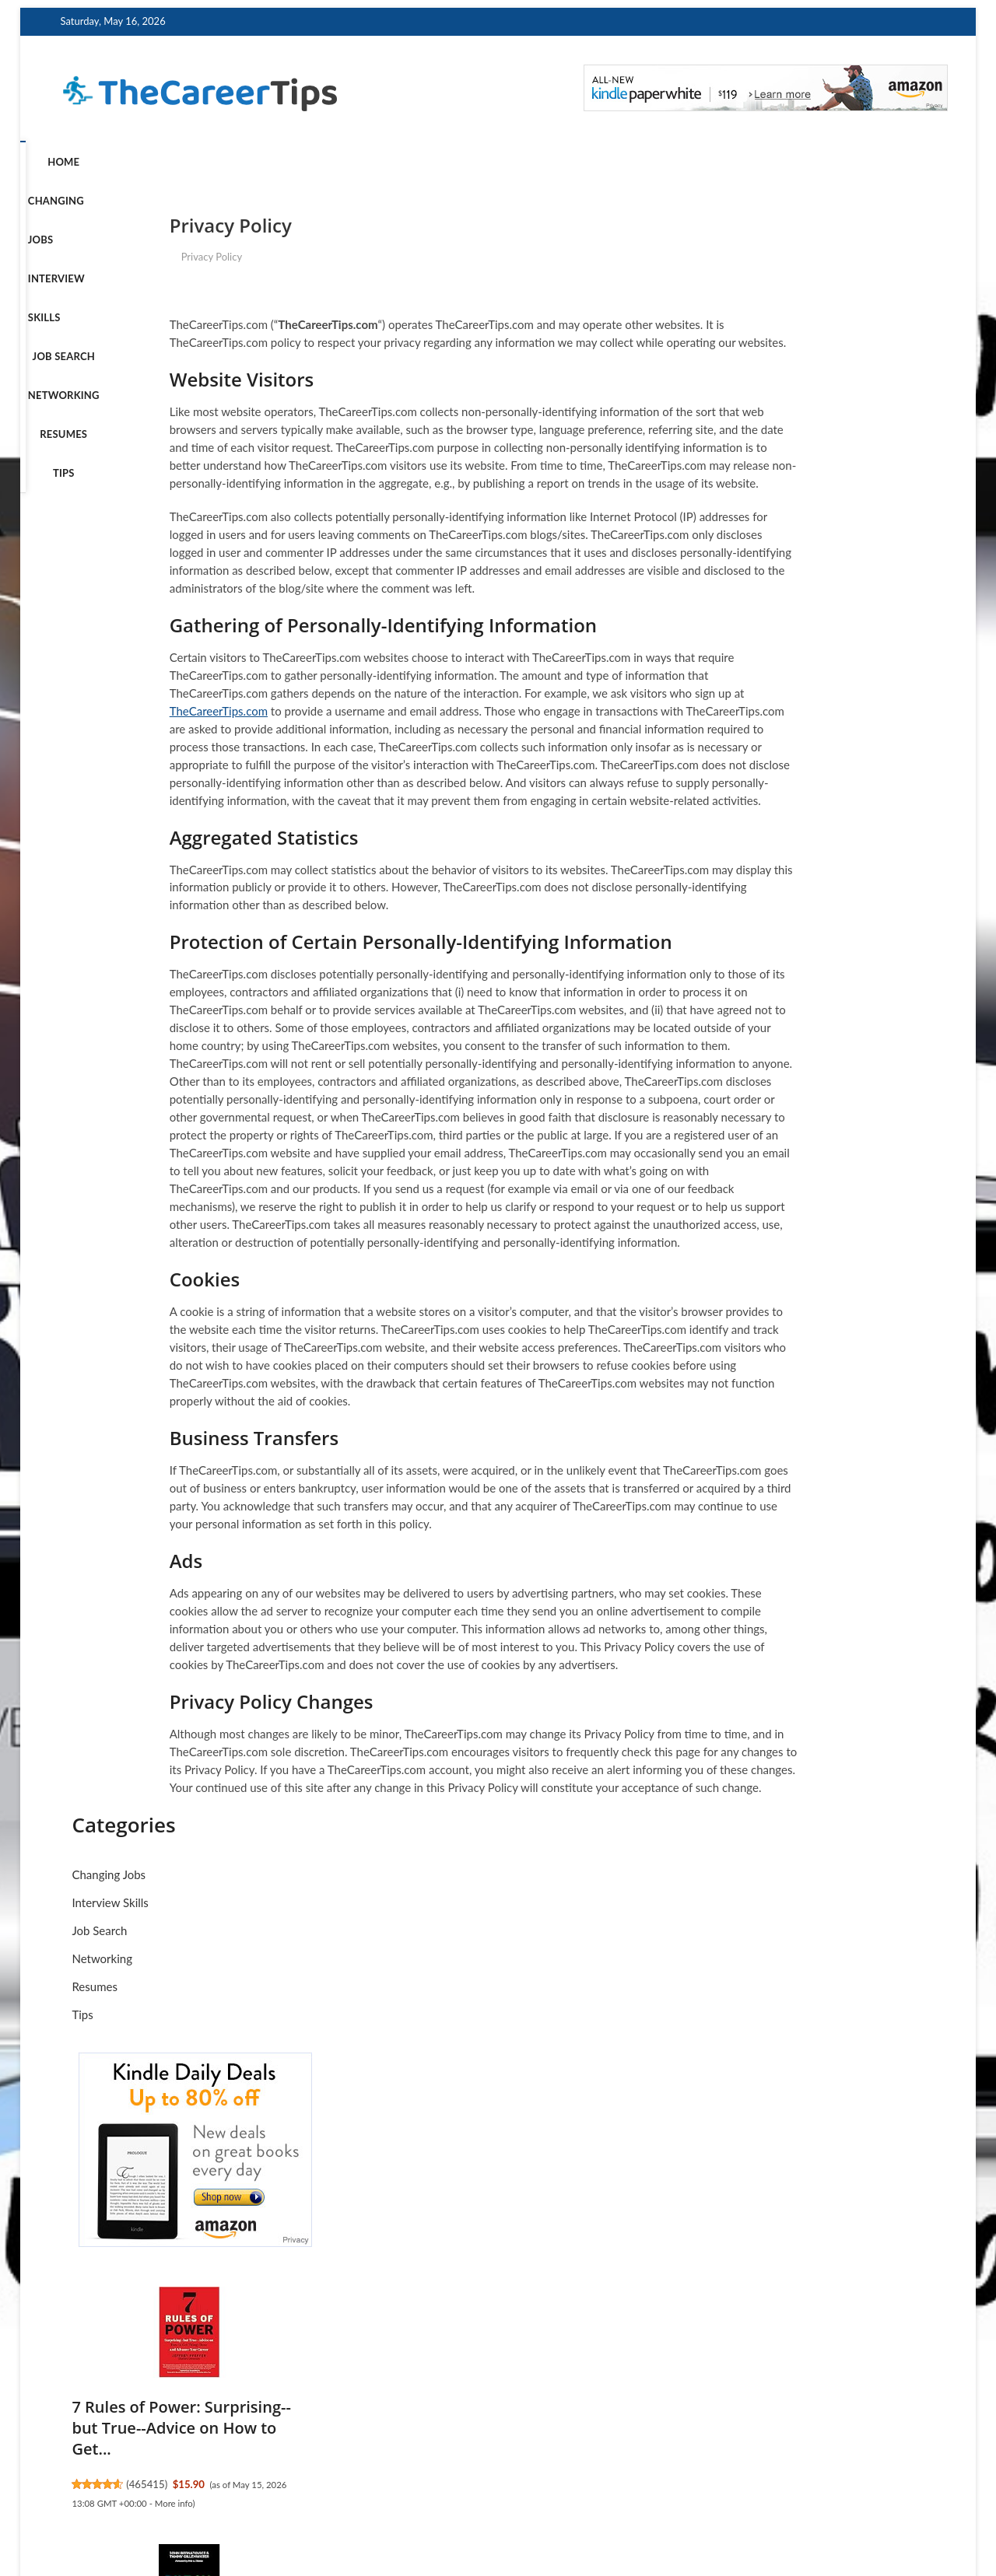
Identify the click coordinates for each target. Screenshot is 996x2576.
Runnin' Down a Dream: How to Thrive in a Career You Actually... (809, 2335)
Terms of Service (746, 2506)
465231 (776, 2391)
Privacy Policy (650, 2506)
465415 (776, 885)
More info (803, 904)
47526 (772, 1877)
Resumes (514, 162)
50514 (772, 1121)
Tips (567, 162)
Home (72, 162)
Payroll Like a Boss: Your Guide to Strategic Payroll (816, 1076)
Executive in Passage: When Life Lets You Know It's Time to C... (815, 1820)
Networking (436, 162)
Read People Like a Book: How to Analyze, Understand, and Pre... (813, 1321)
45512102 (781, 2134)
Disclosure (834, 2506)
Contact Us (910, 2506)
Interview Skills (255, 162)
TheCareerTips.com (97, 711)
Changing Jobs (149, 162)
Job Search (351, 162)
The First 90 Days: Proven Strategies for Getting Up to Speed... (804, 2077)
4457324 (779, 1379)
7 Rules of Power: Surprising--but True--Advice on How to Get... (810, 828)
